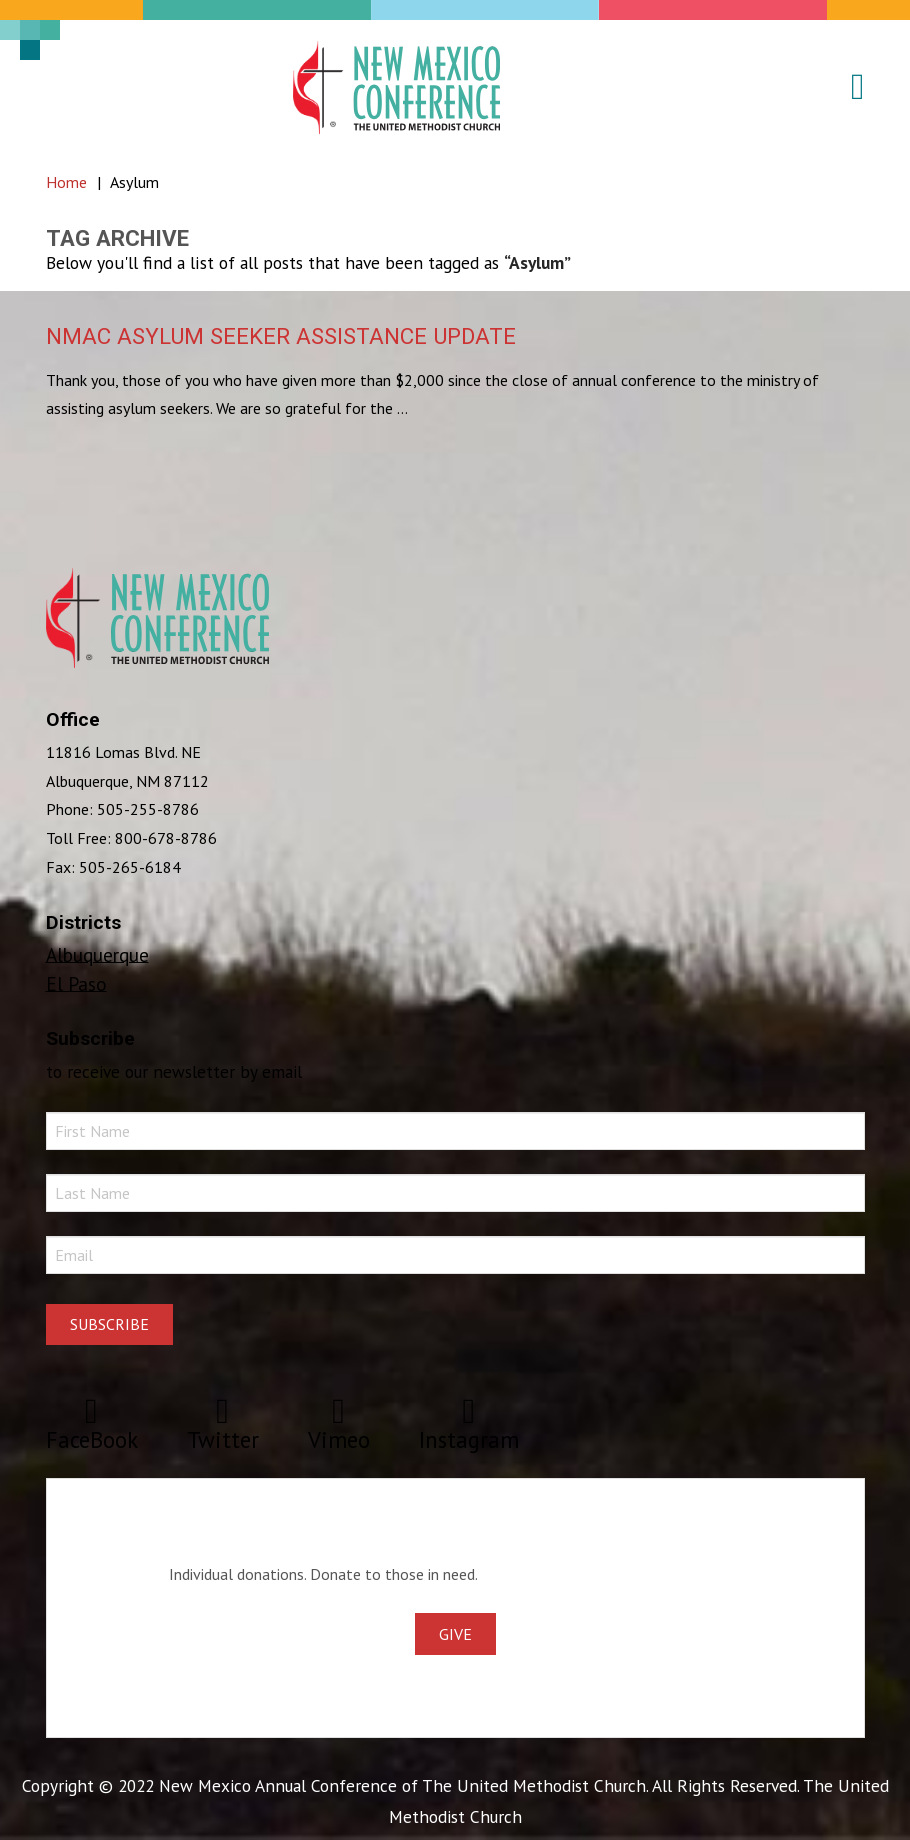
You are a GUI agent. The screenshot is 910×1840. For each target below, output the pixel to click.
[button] (846, 87)
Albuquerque (97, 953)
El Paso (76, 982)
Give (455, 1634)
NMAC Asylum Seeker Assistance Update (281, 336)
